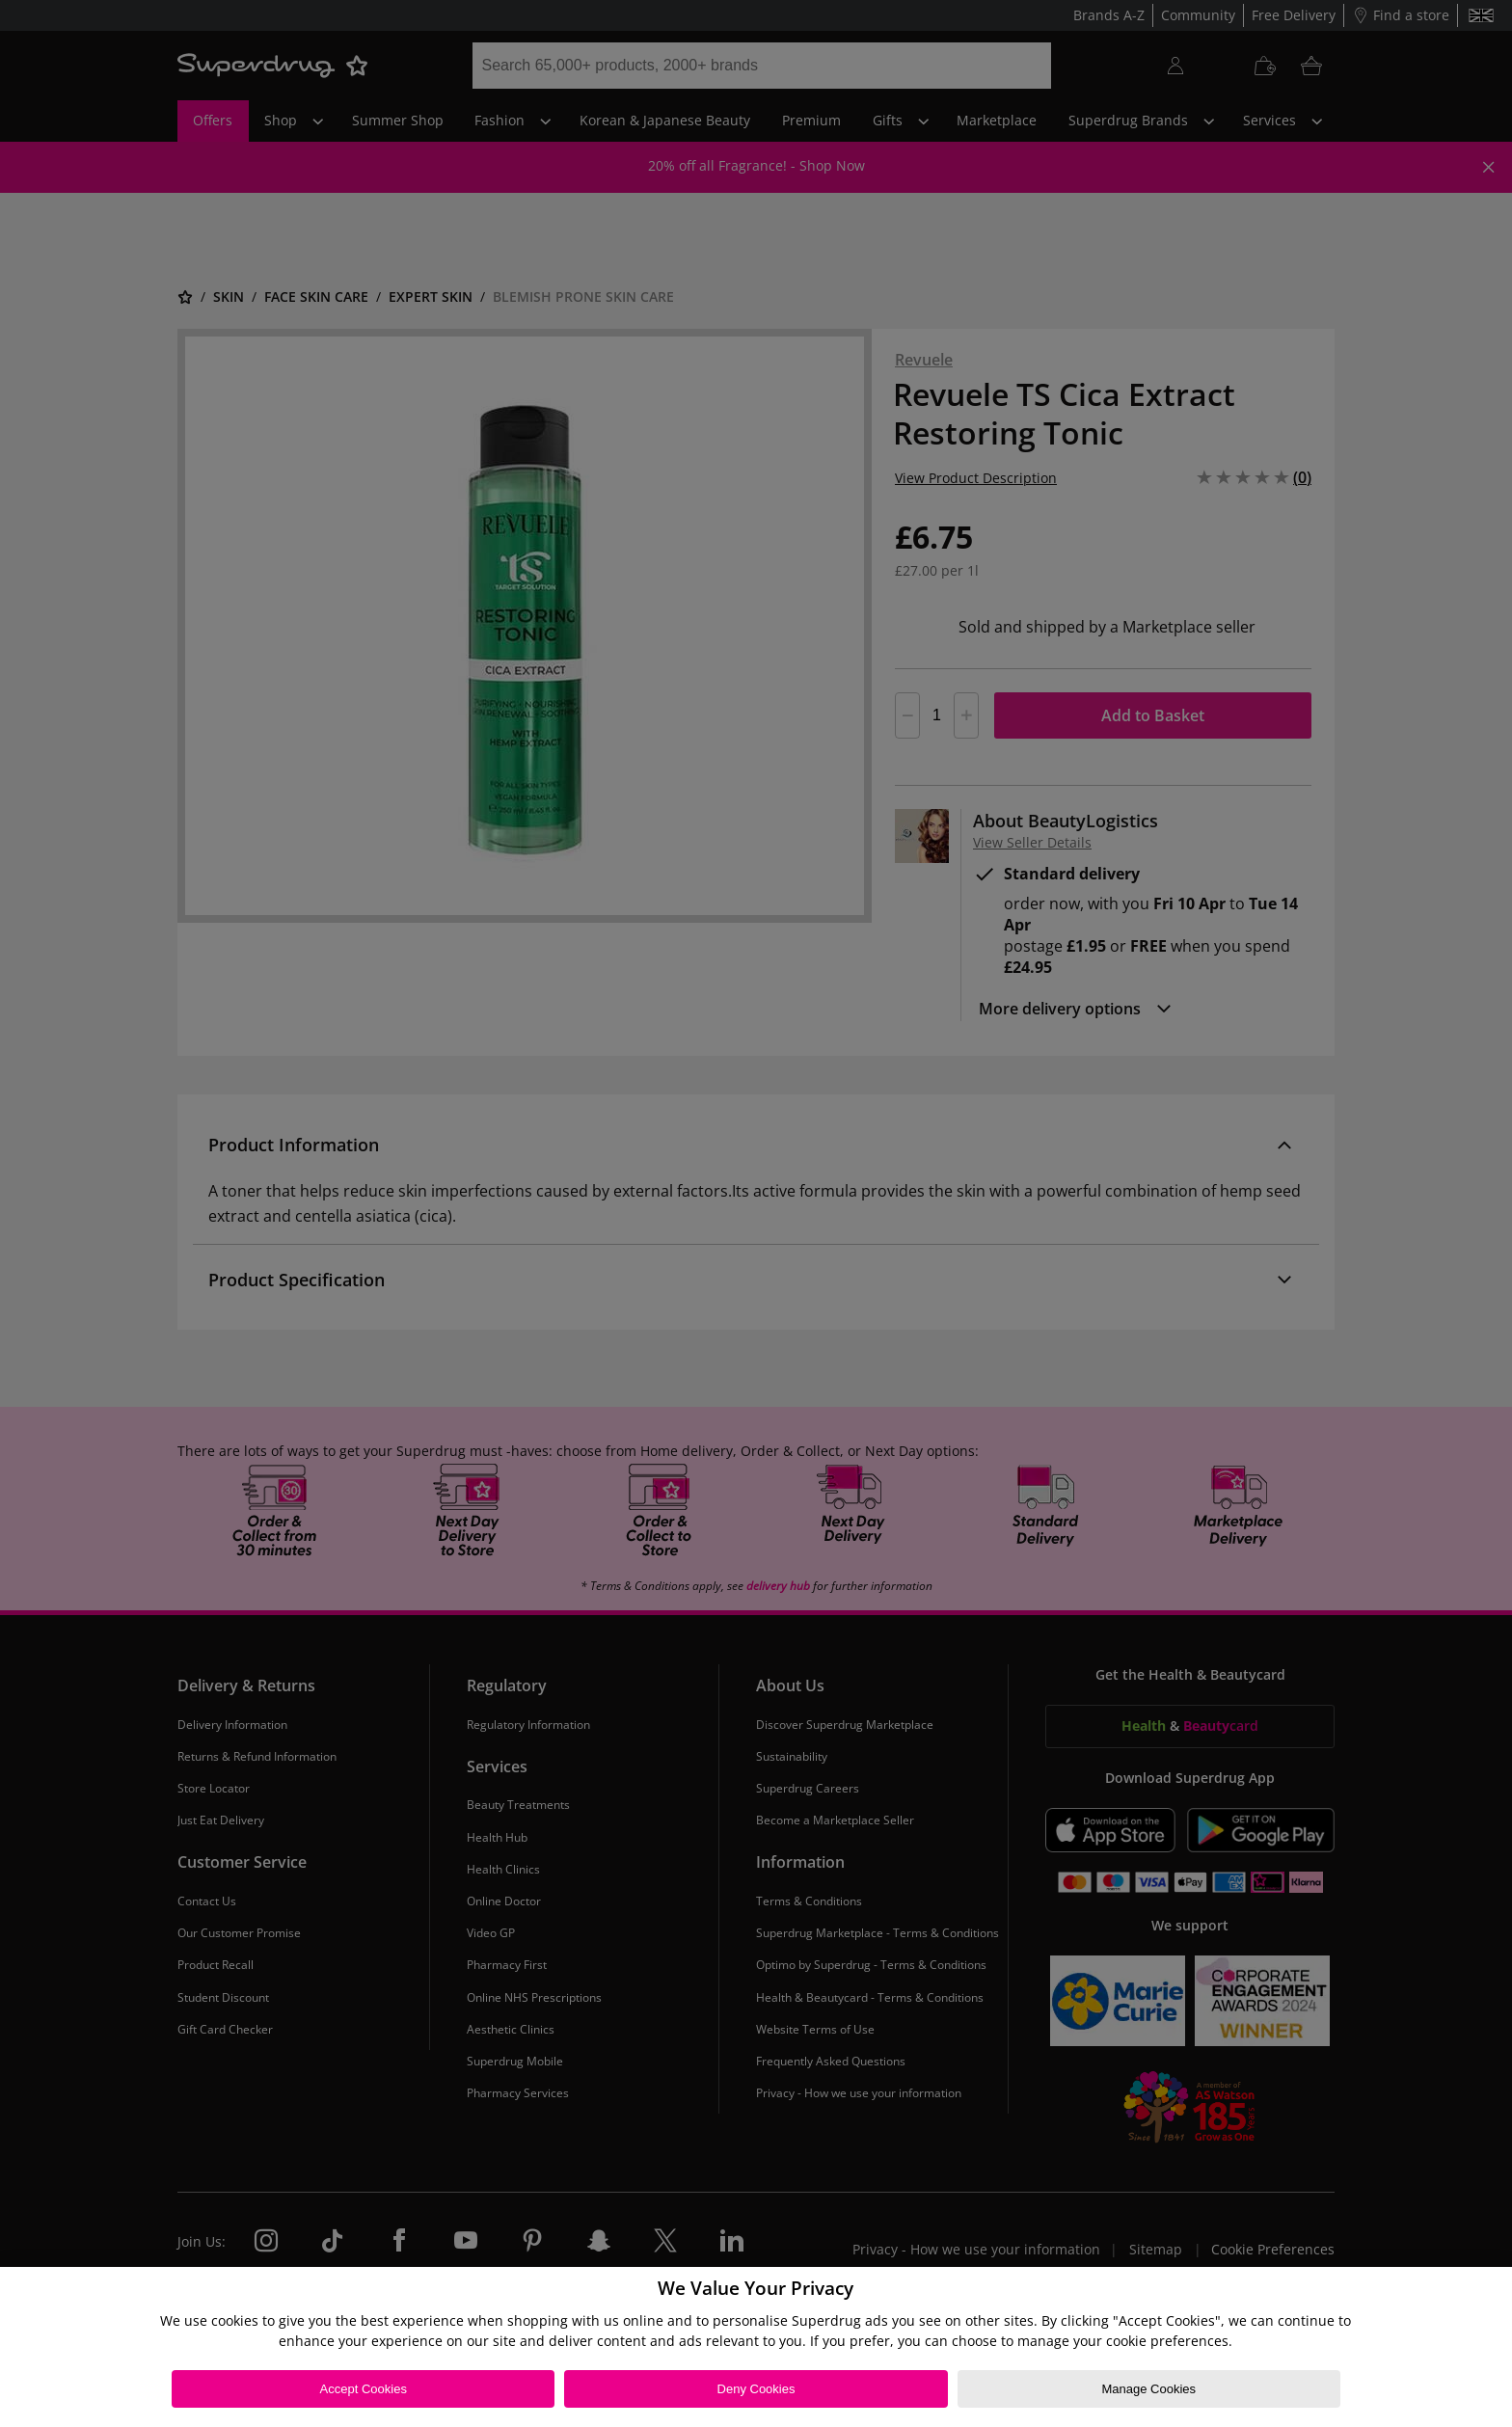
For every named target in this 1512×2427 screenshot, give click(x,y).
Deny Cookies (756, 2389)
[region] (756, 2347)
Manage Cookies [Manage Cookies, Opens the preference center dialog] (1148, 2389)
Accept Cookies (363, 2389)
